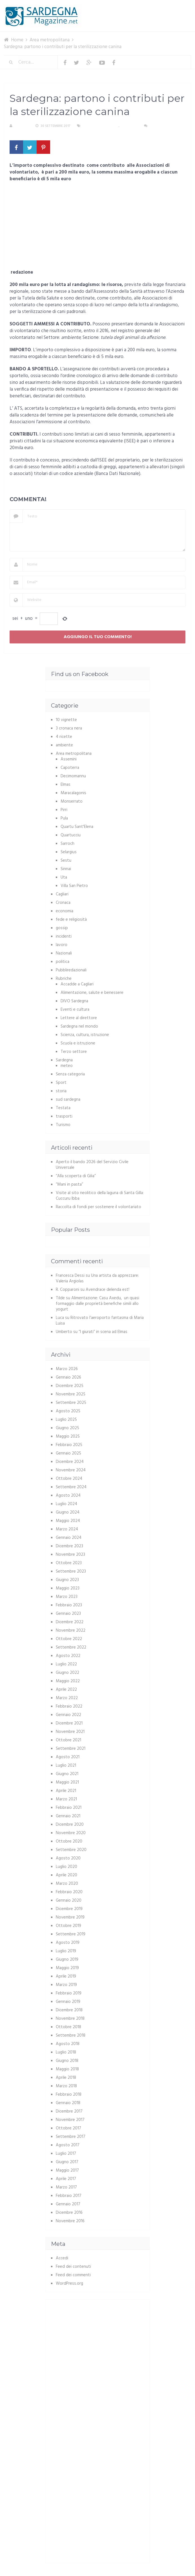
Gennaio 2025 (68, 1453)
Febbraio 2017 (68, 2195)
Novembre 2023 (70, 1554)
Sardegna (129, 126)
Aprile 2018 (66, 2077)
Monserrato (72, 801)
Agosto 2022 (68, 1655)
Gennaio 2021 (68, 1816)
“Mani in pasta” (69, 1184)
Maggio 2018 (67, 2069)
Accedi (62, 2258)
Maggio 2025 (68, 1436)
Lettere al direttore (79, 1018)
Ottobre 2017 (68, 2128)
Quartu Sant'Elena (77, 826)
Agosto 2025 (68, 1411)
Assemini (69, 759)
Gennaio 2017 (68, 2204)
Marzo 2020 (67, 1883)
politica (62, 961)
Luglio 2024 (66, 1504)
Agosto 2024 (68, 1495)
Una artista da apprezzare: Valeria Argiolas (97, 1278)
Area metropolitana (101, 126)
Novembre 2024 (71, 1470)
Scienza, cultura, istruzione (85, 1035)
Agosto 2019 (67, 1942)
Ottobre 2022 (69, 1639)
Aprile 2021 (66, 1790)
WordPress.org (69, 2283)
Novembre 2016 (70, 2221)
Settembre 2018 (70, 2035)
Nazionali (64, 953)
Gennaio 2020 (68, 1900)
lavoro (61, 945)
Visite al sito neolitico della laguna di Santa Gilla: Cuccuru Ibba (100, 1196)
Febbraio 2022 (69, 1706)
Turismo (63, 1125)
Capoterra (70, 767)
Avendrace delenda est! (107, 1289)
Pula (64, 818)
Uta (64, 877)
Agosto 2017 (67, 2145)
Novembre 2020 (71, 1833)
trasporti (64, 1116)
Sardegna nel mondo (79, 1026)
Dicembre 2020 (70, 1824)
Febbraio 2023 (69, 1605)
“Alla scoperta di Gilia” (76, 1176)
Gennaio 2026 (68, 1377)
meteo (67, 1065)
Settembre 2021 (70, 1748)
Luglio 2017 (66, 2153)
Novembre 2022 (70, 1630)
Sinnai (66, 869)
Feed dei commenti (73, 2275)
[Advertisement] (97, 227)
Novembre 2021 (70, 1731)
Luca (60, 1317)
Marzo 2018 (66, 2086)
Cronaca (63, 902)
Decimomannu (73, 776)
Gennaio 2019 (68, 2001)
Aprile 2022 (66, 1689)
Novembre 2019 (70, 1917)
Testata (63, 1108)
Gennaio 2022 (68, 1715)
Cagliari (62, 894)
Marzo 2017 (66, 2187)
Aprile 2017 (66, 2179)
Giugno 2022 (67, 1672)
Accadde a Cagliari (77, 984)
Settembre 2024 (71, 1487)
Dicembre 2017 (69, 2111)
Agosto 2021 (67, 1757)
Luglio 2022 (66, 1664)
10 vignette (66, 720)
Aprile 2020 (66, 1875)
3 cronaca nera (69, 728)
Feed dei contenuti (73, 2266)
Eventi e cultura (75, 1009)
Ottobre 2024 (69, 1478)
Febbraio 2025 (69, 1445)
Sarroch (67, 843)
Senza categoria (70, 1074)
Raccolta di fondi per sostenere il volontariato (98, 1207)
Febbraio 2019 (68, 1993)
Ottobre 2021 (68, 1740)
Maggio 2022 (68, 1681)
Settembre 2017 (70, 2136)
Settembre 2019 (70, 1934)
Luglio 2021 (66, 1765)
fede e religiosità (71, 919)
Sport (61, 1082)
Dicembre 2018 (69, 2010)
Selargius (69, 852)
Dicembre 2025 (69, 1385)
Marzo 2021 (66, 1799)
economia (64, 911)
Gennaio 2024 (68, 1537)
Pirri (64, 810)
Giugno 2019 (67, 1959)
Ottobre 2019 (68, 1925)
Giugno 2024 (67, 1512)
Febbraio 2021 (68, 1807)
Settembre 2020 (71, 1850)
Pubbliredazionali (71, 970)
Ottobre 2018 (68, 2027)
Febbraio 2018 (68, 2094)
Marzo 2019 (66, 1984)
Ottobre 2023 (69, 1563)
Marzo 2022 (67, 1698)
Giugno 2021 (67, 1774)
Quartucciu (71, 835)
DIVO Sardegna (74, 1001)
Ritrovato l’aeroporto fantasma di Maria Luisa (100, 1320)
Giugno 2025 (67, 1428)
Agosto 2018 (67, 2044)
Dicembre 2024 (70, 1461)
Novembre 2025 (70, 1394)
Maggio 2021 (67, 1782)
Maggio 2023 (67, 1588)
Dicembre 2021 (69, 1723)
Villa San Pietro (74, 885)
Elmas (65, 784)
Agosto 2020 (68, 1858)
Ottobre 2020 (69, 1841)
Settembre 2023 (71, 1571)
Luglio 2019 (66, 1951)
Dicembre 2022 (69, 1622)
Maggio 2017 (67, 2170)
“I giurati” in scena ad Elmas (103, 1331)
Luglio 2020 (66, 1866)
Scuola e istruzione (78, 1043)
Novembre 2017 (70, 2119)
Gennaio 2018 (68, 2103)
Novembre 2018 (70, 2018)
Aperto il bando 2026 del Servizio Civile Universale (92, 1165)
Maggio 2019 (67, 1968)
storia (61, 1091)
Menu (174, 8)
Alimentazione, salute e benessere (92, 992)
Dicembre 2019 (69, 1909)
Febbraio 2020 (69, 1892)
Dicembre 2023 (69, 1546)
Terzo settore (74, 1051)
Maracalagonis (73, 793)
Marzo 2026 (67, 1369)
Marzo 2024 (67, 1529)
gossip (62, 928)
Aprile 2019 (66, 1976)
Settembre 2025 (71, 1402)
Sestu (66, 860)
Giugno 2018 (67, 2060)
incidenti (64, 936)
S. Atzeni (21, 126)
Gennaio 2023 (68, 1613)
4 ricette (64, 736)
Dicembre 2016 (69, 2212)
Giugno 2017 (67, 2162)
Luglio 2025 (66, 1419)
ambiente (64, 745)
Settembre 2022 (71, 1647)
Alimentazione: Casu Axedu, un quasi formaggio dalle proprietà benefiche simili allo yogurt (97, 1304)
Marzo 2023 (66, 1596)
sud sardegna (68, 1099)
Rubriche (64, 978)
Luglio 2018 (66, 2052)
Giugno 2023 (67, 1580)
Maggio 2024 (68, 1520)
